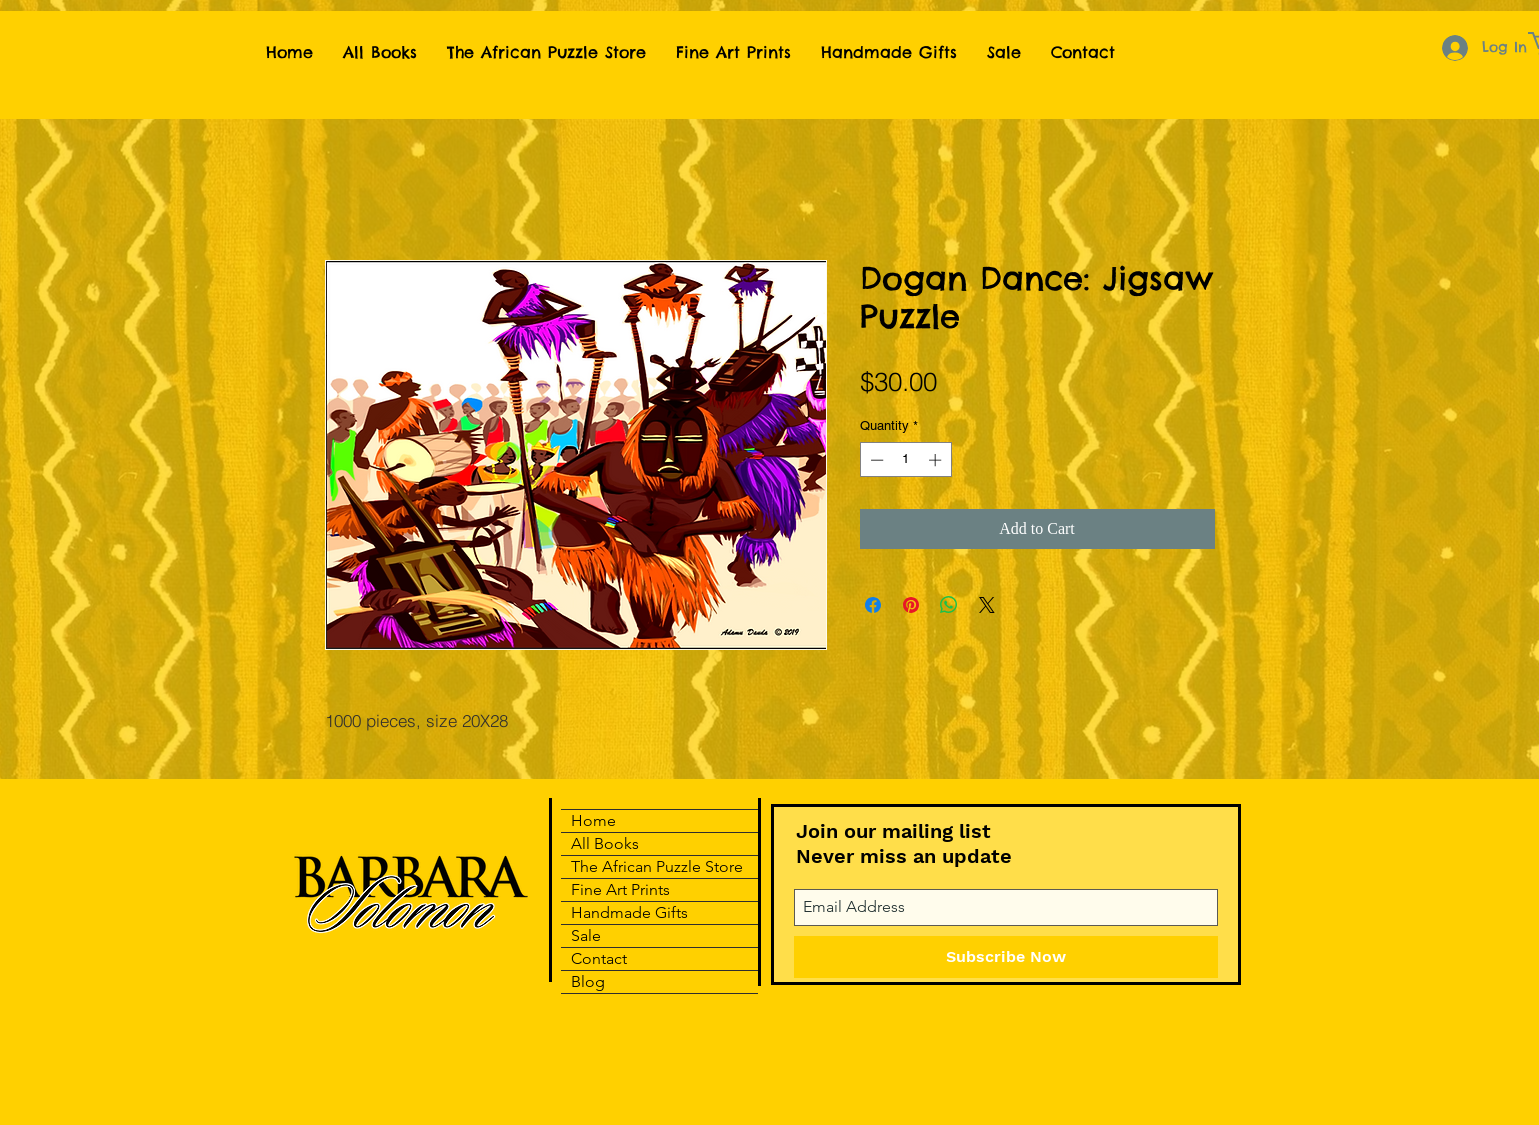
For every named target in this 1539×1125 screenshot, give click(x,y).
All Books (605, 843)
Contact (599, 958)
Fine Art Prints (620, 889)
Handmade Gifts (629, 912)
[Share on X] (987, 605)
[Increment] (937, 460)
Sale (586, 935)
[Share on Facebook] (873, 605)
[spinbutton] (905, 460)
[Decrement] (875, 460)
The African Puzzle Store (657, 866)
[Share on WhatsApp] (949, 605)
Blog (588, 981)
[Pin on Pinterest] (911, 605)
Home (593, 820)
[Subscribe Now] (1006, 957)
